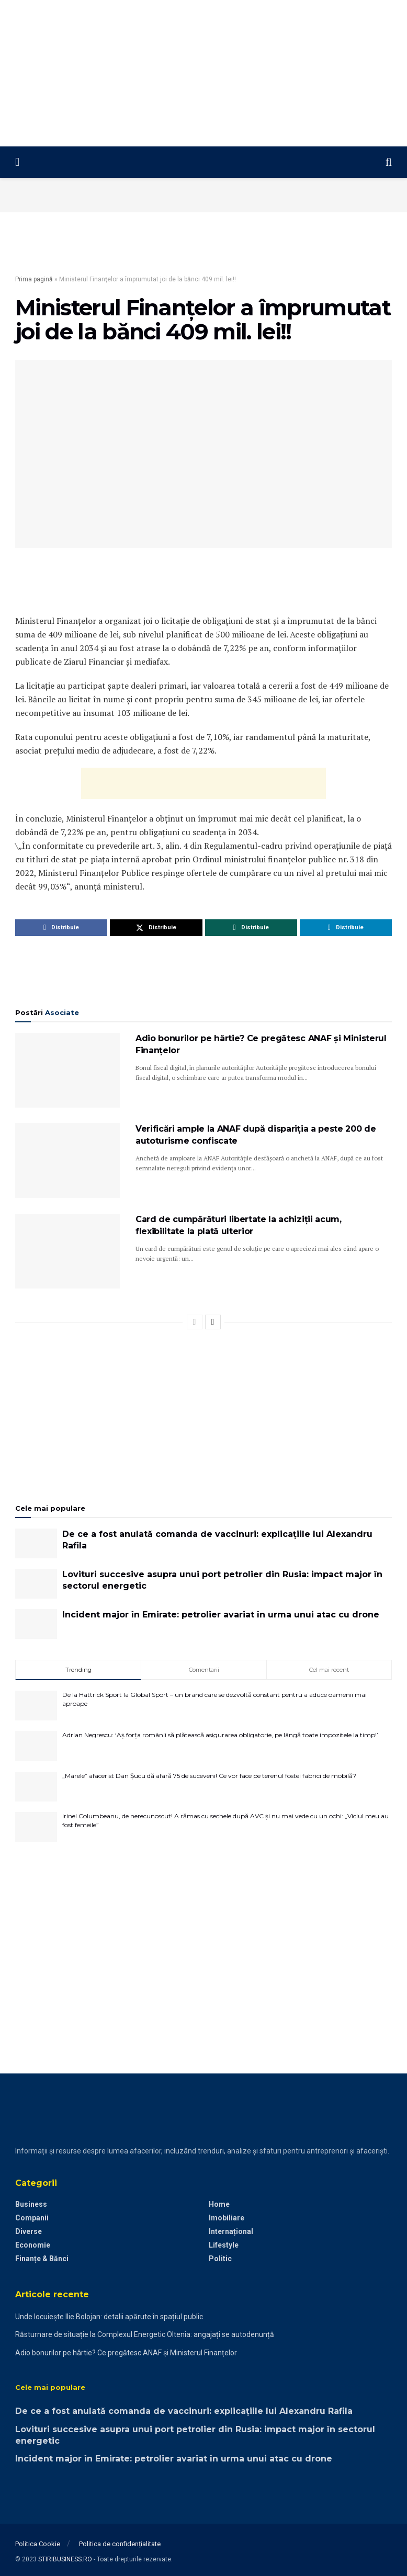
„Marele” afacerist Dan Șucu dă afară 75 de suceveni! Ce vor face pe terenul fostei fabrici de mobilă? (209, 1776)
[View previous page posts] (194, 1322)
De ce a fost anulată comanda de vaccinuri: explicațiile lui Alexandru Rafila (217, 1540)
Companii (32, 2218)
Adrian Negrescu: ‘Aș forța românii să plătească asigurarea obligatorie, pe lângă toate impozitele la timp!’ (220, 1735)
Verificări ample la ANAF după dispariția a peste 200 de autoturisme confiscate (255, 1134)
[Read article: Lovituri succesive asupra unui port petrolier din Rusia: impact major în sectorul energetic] (36, 1584)
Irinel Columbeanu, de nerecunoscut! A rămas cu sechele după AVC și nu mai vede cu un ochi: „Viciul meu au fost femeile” (225, 1820)
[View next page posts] (213, 1322)
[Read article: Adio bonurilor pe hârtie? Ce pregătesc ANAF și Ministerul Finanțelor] (67, 1070)
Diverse (28, 2231)
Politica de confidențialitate (120, 2544)
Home (219, 2204)
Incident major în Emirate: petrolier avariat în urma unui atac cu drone (220, 1615)
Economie (32, 2245)
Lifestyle (224, 2245)
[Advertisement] (203, 73)
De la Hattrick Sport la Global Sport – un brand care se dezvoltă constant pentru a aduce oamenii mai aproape (214, 1699)
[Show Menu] (17, 162)
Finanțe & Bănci (42, 2258)
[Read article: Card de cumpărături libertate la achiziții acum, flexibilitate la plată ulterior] (67, 1251)
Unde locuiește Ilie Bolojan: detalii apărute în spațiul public (109, 2316)
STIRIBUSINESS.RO (65, 2559)
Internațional (231, 2231)
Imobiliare (226, 2218)
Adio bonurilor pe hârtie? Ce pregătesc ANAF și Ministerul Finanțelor (261, 1044)
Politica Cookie (37, 2544)
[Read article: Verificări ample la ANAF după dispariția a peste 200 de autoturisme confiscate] (67, 1160)
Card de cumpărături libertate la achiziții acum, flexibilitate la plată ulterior (238, 1225)
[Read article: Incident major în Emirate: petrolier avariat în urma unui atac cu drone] (36, 1624)
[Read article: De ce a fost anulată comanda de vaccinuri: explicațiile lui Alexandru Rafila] (36, 1543)
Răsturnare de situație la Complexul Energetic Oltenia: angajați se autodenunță (144, 2334)
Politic (220, 2258)
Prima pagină (34, 279)
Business (31, 2204)
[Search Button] (389, 162)
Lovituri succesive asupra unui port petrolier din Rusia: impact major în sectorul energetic (222, 1580)
